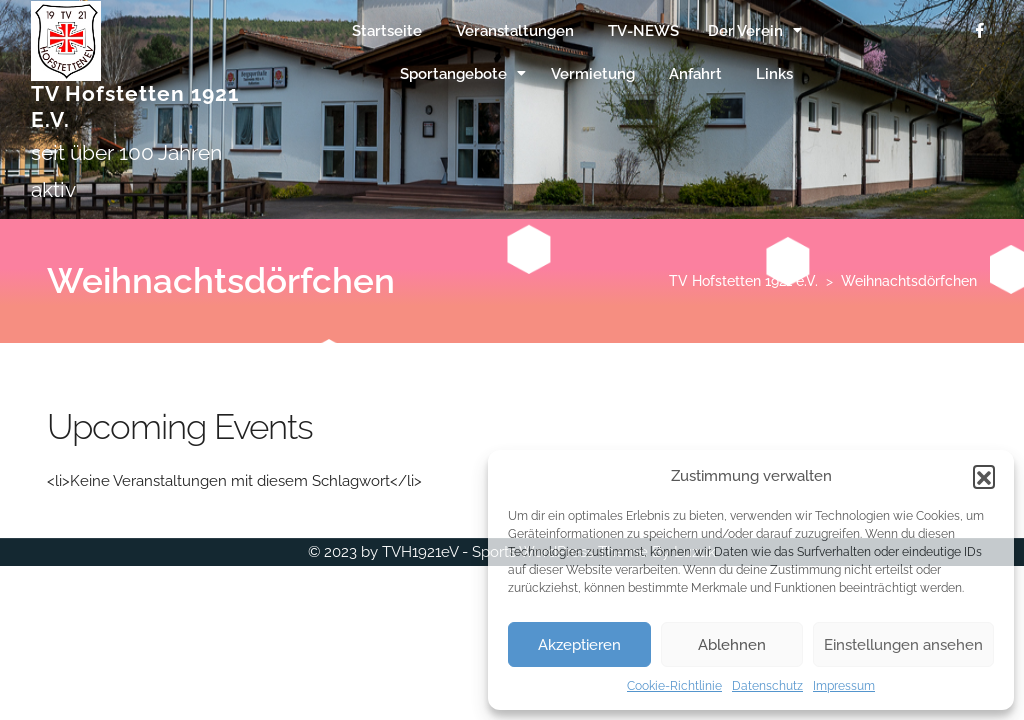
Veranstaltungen (515, 31)
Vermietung (593, 74)
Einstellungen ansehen (903, 645)
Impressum (844, 686)
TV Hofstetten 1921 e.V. (743, 281)
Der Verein (745, 31)
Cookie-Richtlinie (674, 686)
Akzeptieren (579, 645)
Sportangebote (453, 74)
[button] (984, 476)
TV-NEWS (643, 31)
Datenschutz (767, 686)
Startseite (387, 31)
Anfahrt (695, 74)
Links (774, 74)
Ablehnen (732, 645)
